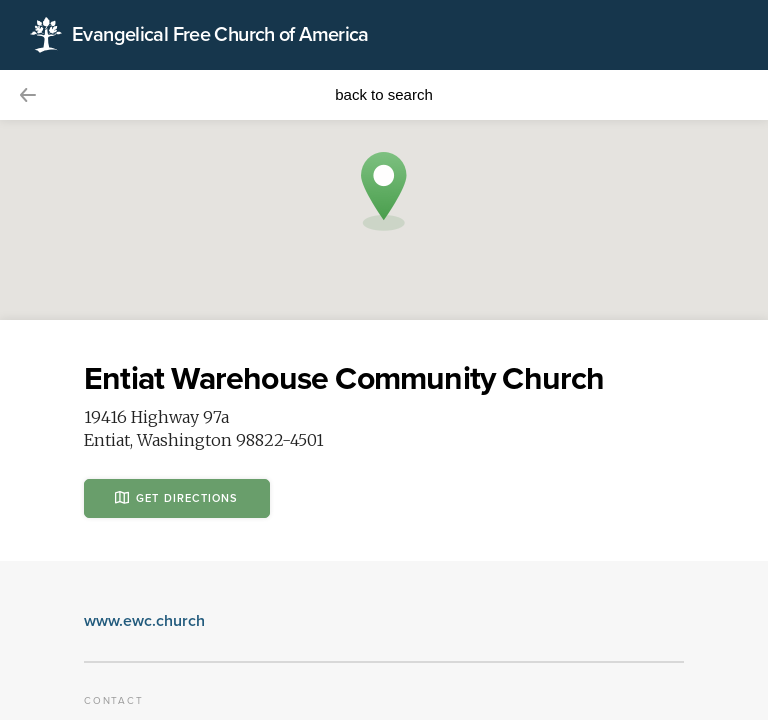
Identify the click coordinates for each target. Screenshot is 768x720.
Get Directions (177, 497)
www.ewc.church (144, 621)
